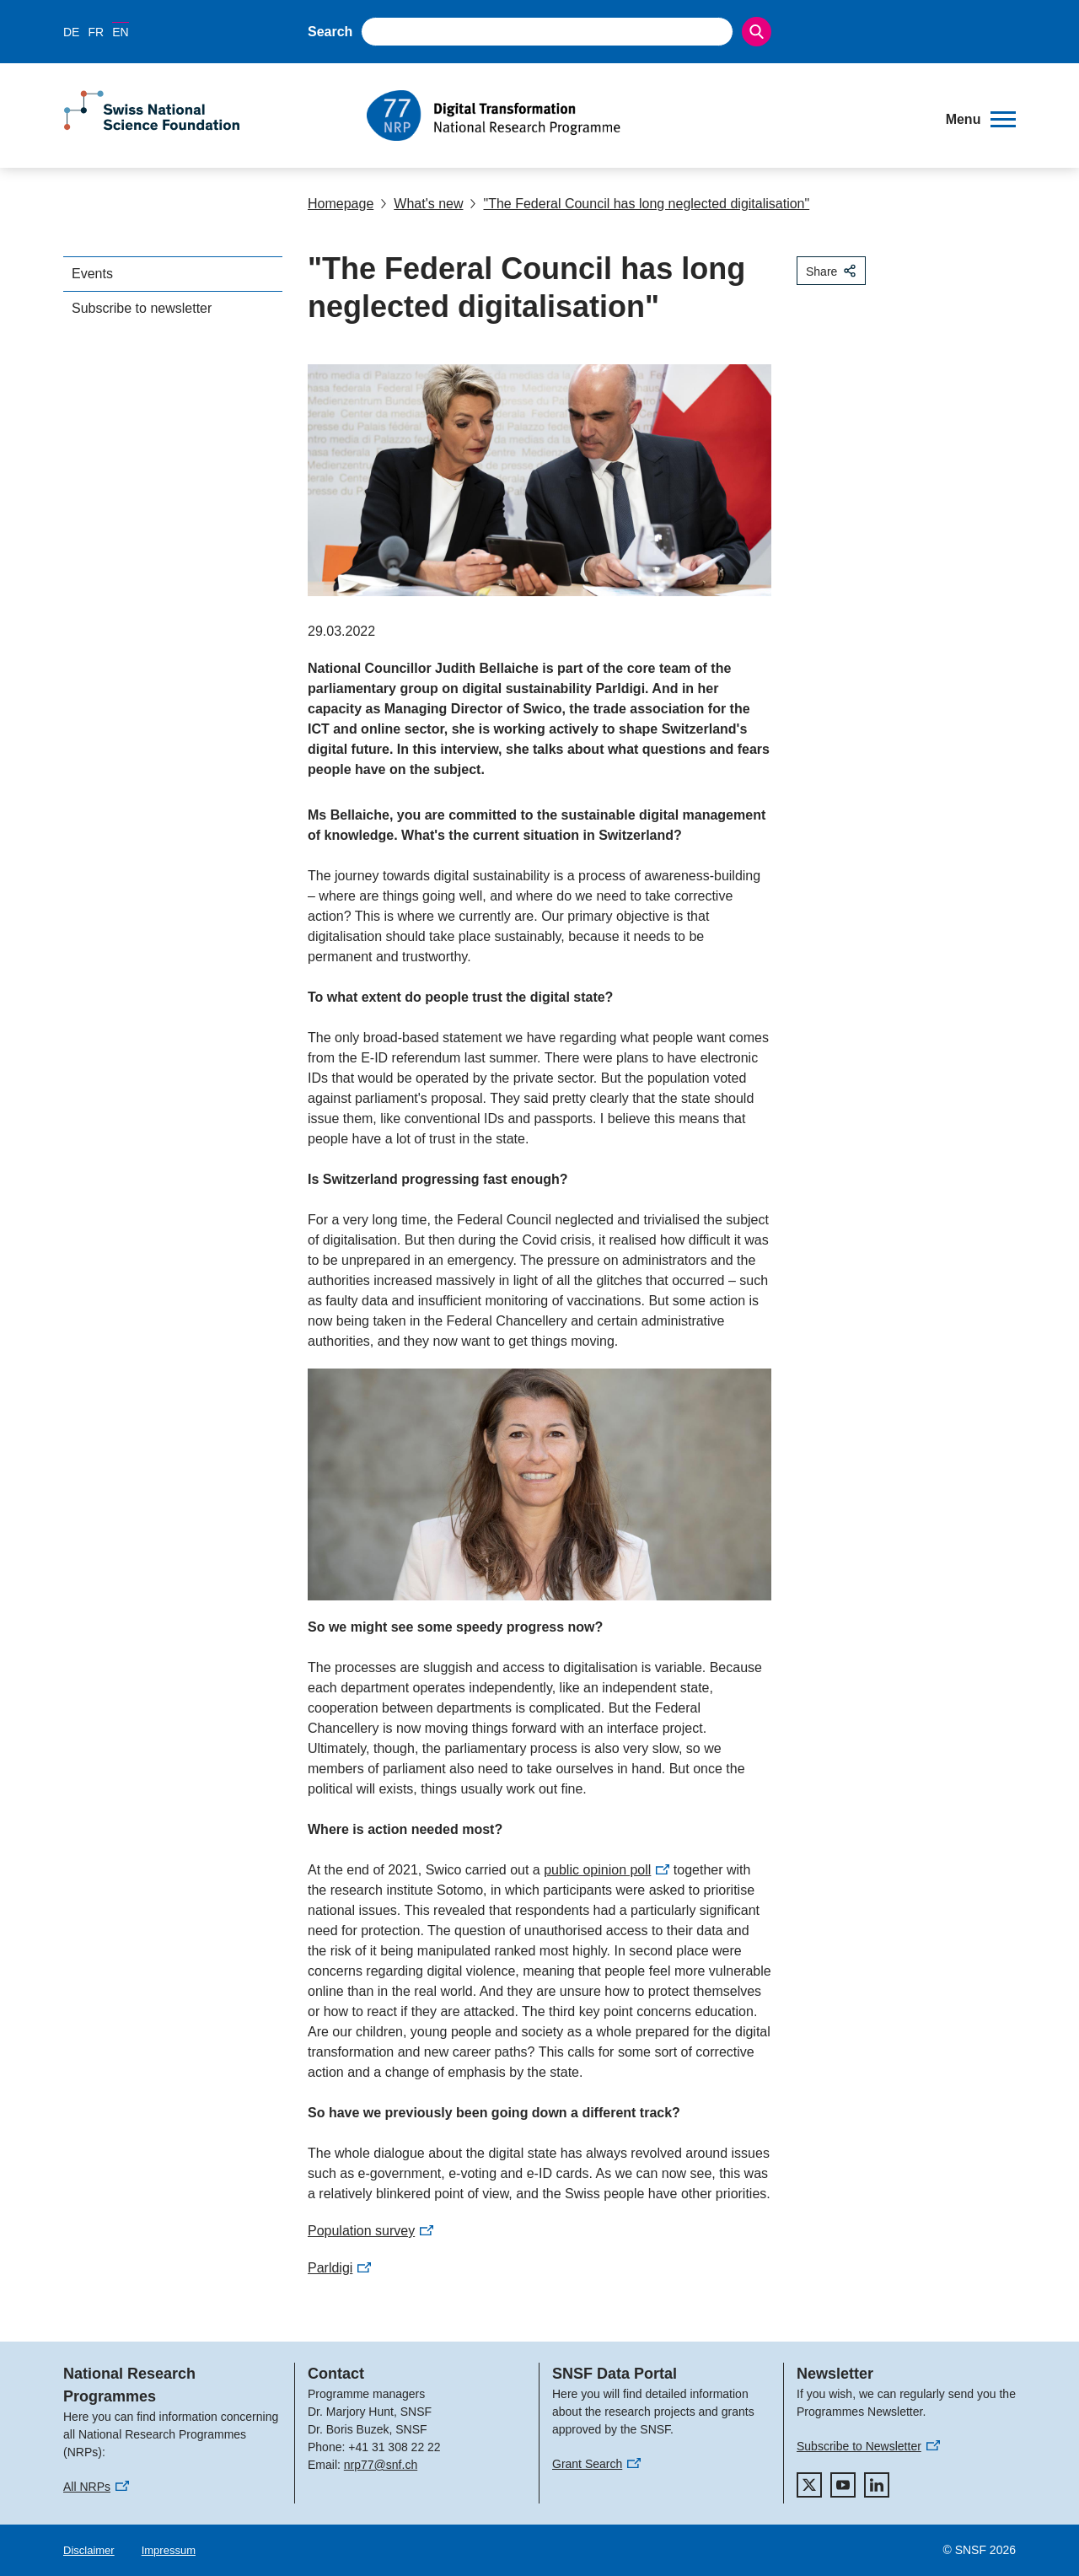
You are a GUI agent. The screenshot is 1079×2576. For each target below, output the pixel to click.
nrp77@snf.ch (380, 2464)
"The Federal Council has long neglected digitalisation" (639, 203)
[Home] (644, 115)
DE (71, 32)
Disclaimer (89, 2550)
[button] (981, 120)
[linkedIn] (876, 2485)
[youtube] (843, 2485)
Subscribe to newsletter (142, 308)
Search (330, 31)
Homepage (340, 203)
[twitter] (809, 2485)
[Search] (756, 31)
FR (96, 32)
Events (92, 273)
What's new (421, 203)
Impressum (169, 2550)
